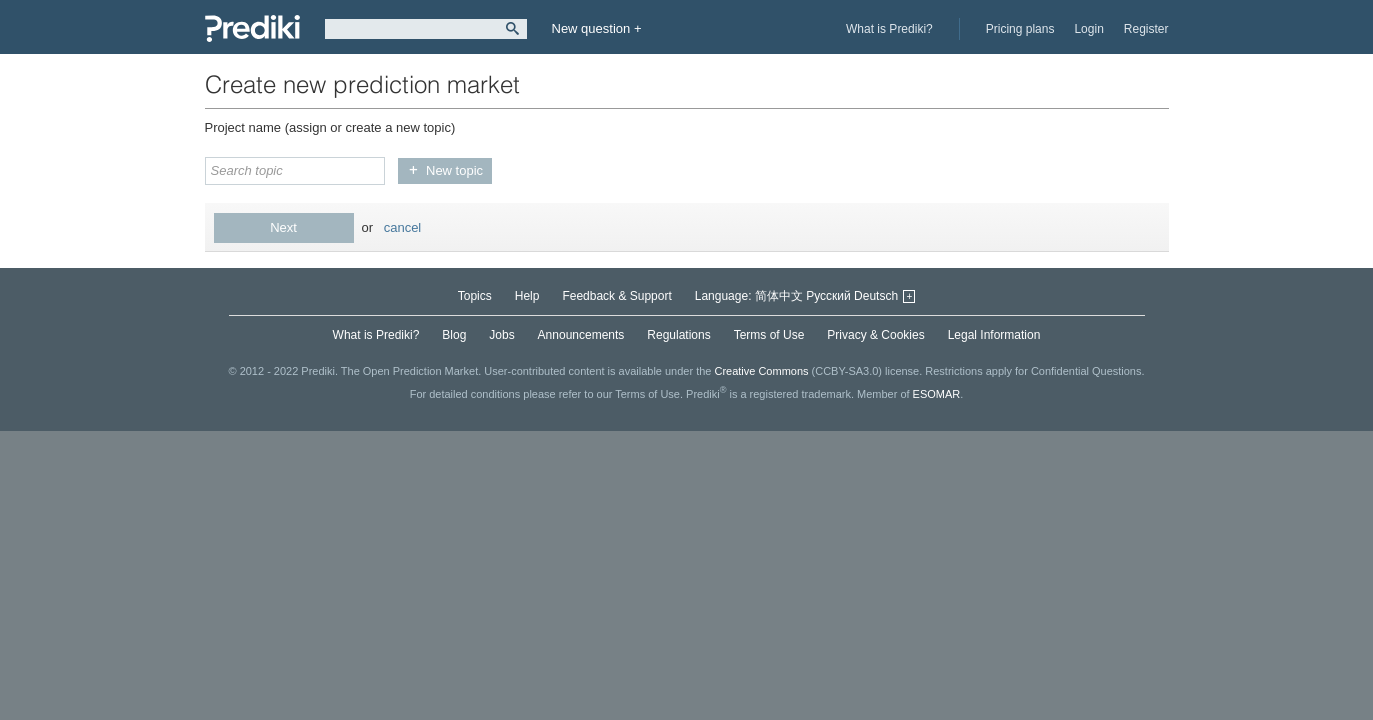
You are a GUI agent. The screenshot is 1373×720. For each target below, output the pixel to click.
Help (527, 296)
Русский (828, 296)
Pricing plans (1020, 29)
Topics (475, 296)
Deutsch (876, 296)
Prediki (252, 28)
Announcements (581, 335)
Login (1088, 29)
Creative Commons (761, 371)
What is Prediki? (889, 29)
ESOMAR (937, 394)
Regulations (678, 335)
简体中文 (779, 296)
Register (1146, 29)
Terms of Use (769, 335)
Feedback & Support (616, 296)
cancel (403, 227)
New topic (454, 170)
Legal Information (994, 335)
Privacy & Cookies (875, 335)
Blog (454, 335)
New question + (597, 28)
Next (283, 227)
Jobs (501, 335)
